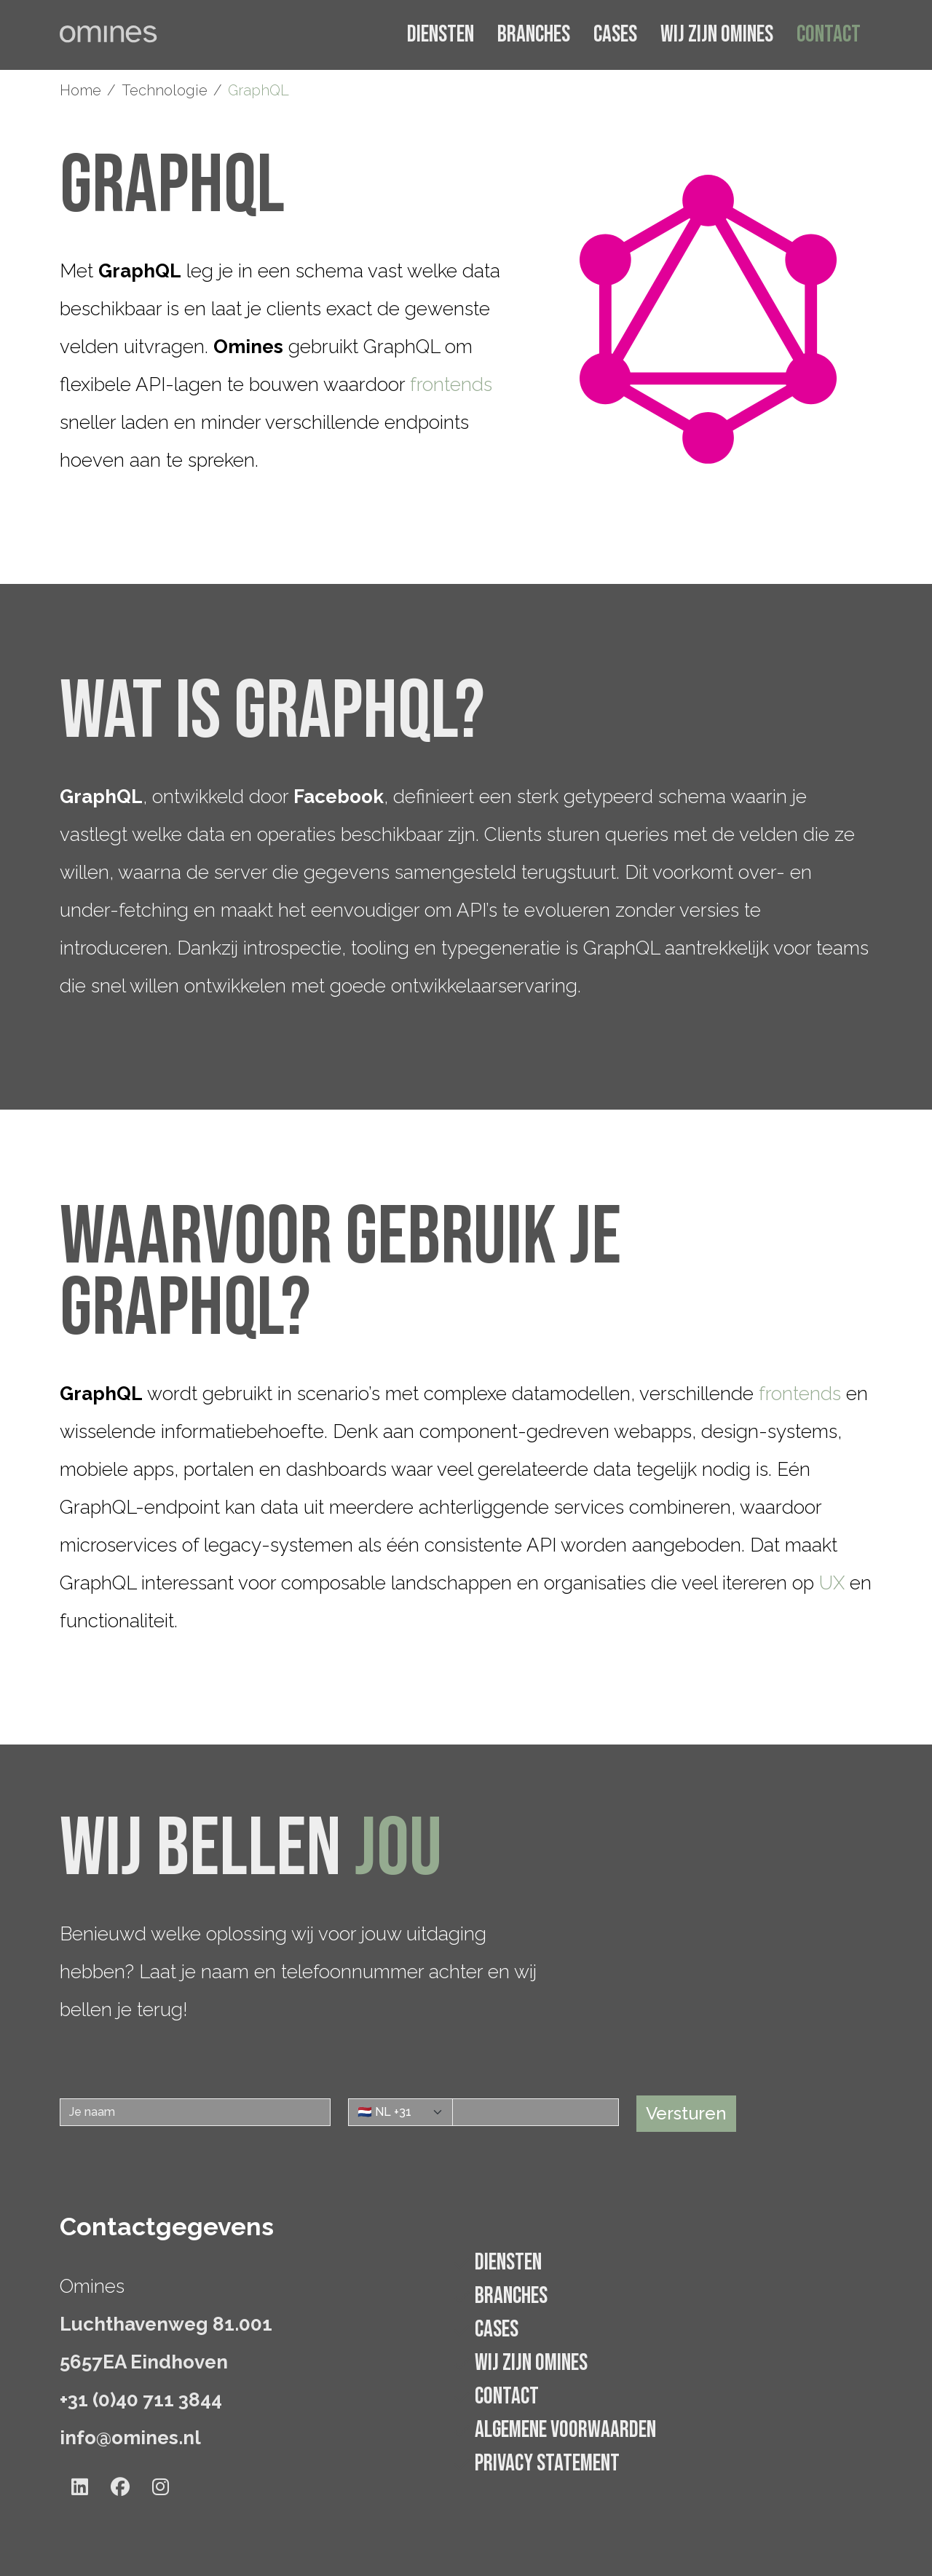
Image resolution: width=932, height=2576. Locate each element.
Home (80, 90)
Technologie (165, 90)
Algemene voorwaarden (565, 2430)
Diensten (440, 34)
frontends (451, 384)
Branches (533, 34)
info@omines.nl (130, 2438)
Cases (615, 34)
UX (832, 1583)
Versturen (686, 2113)
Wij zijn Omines (716, 34)
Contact (829, 34)
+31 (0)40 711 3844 (141, 2400)
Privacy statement (547, 2463)
